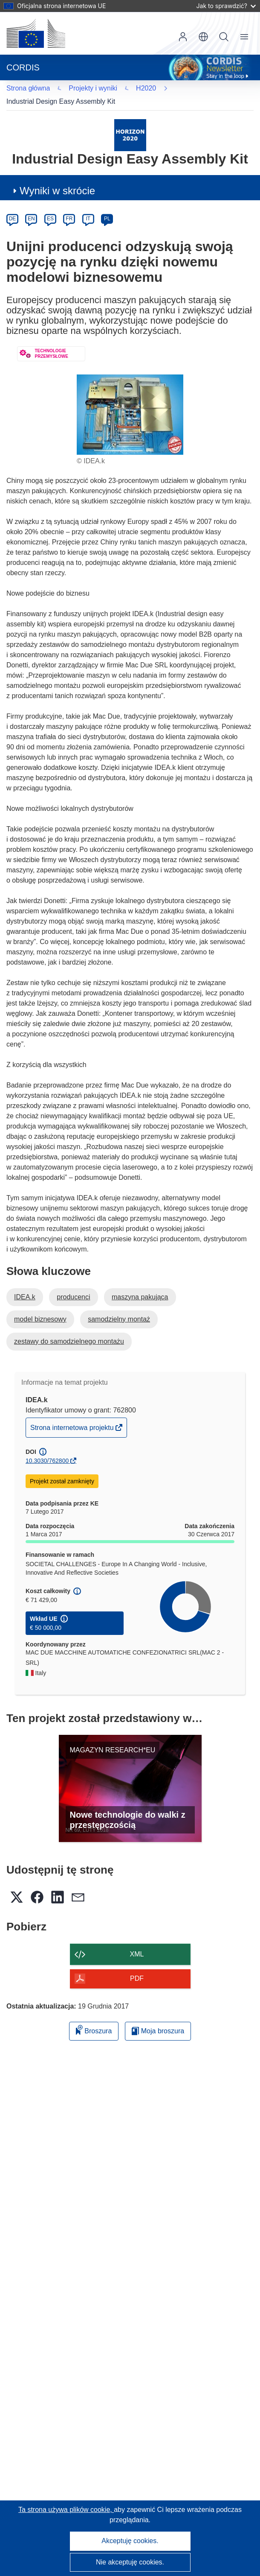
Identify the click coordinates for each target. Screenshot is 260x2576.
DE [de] (12, 205)
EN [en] (31, 205)
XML (137, 1940)
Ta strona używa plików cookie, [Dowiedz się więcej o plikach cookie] (66, 2509)
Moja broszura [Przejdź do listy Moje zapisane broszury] (158, 2017)
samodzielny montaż (119, 1305)
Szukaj (224, 37)
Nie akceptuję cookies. (130, 2562)
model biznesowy (40, 1305)
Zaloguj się (183, 37)
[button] (203, 36)
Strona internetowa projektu (73, 1416)
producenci (73, 1283)
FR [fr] (69, 205)
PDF (137, 1964)
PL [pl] (107, 205)
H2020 (28, 88)
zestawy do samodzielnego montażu (69, 1327)
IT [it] (88, 205)
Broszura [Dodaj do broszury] (94, 2016)
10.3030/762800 (47, 1447)
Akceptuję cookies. (129, 2540)
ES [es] (50, 205)
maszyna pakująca (140, 1283)
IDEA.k (24, 1283)
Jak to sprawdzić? (226, 5)
